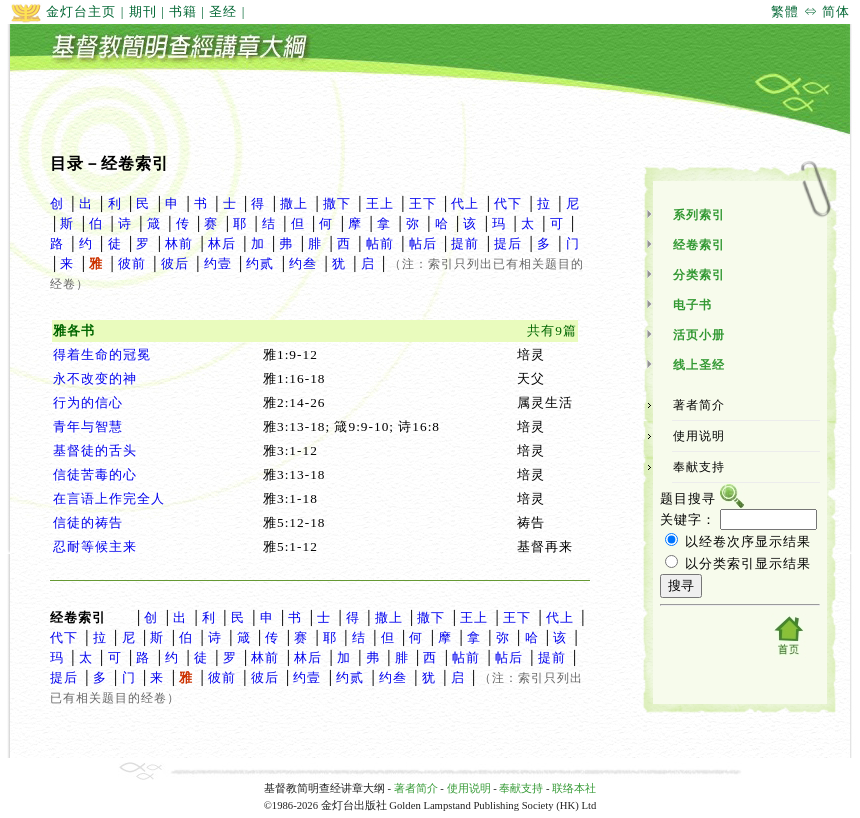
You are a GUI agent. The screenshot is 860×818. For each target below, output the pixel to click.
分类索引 (699, 275)
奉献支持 (699, 467)
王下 (423, 203)
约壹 (218, 263)
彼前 (132, 263)
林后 (222, 243)
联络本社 (574, 788)
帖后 (423, 243)
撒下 (337, 203)
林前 (179, 243)
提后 (508, 243)
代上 (465, 203)
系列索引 (699, 215)
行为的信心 (88, 402)
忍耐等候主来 (95, 546)
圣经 (223, 11)
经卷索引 (699, 245)
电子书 (692, 305)
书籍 (183, 11)
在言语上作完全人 (109, 498)
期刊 (143, 11)
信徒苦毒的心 (95, 474)
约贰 (260, 263)
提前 (465, 243)
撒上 (294, 203)
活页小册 (699, 335)
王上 (380, 203)
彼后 (175, 263)
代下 (508, 203)
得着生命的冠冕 (102, 354)
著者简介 (699, 405)
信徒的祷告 (88, 522)
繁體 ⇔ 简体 (810, 11)
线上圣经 (699, 365)
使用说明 (699, 436)
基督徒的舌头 (95, 450)
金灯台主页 (63, 11)
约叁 (303, 263)
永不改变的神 (95, 378)
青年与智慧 (88, 426)
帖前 (380, 243)
